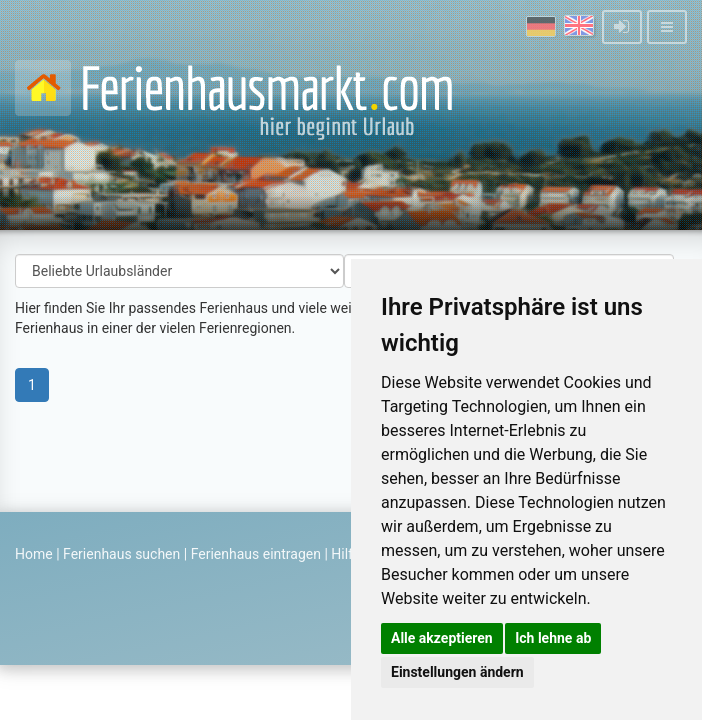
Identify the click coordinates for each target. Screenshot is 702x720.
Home (34, 554)
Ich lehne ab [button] (553, 638)
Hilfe (345, 554)
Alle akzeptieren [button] (442, 638)
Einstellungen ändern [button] (457, 672)
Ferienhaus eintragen (256, 554)
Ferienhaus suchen (121, 554)
